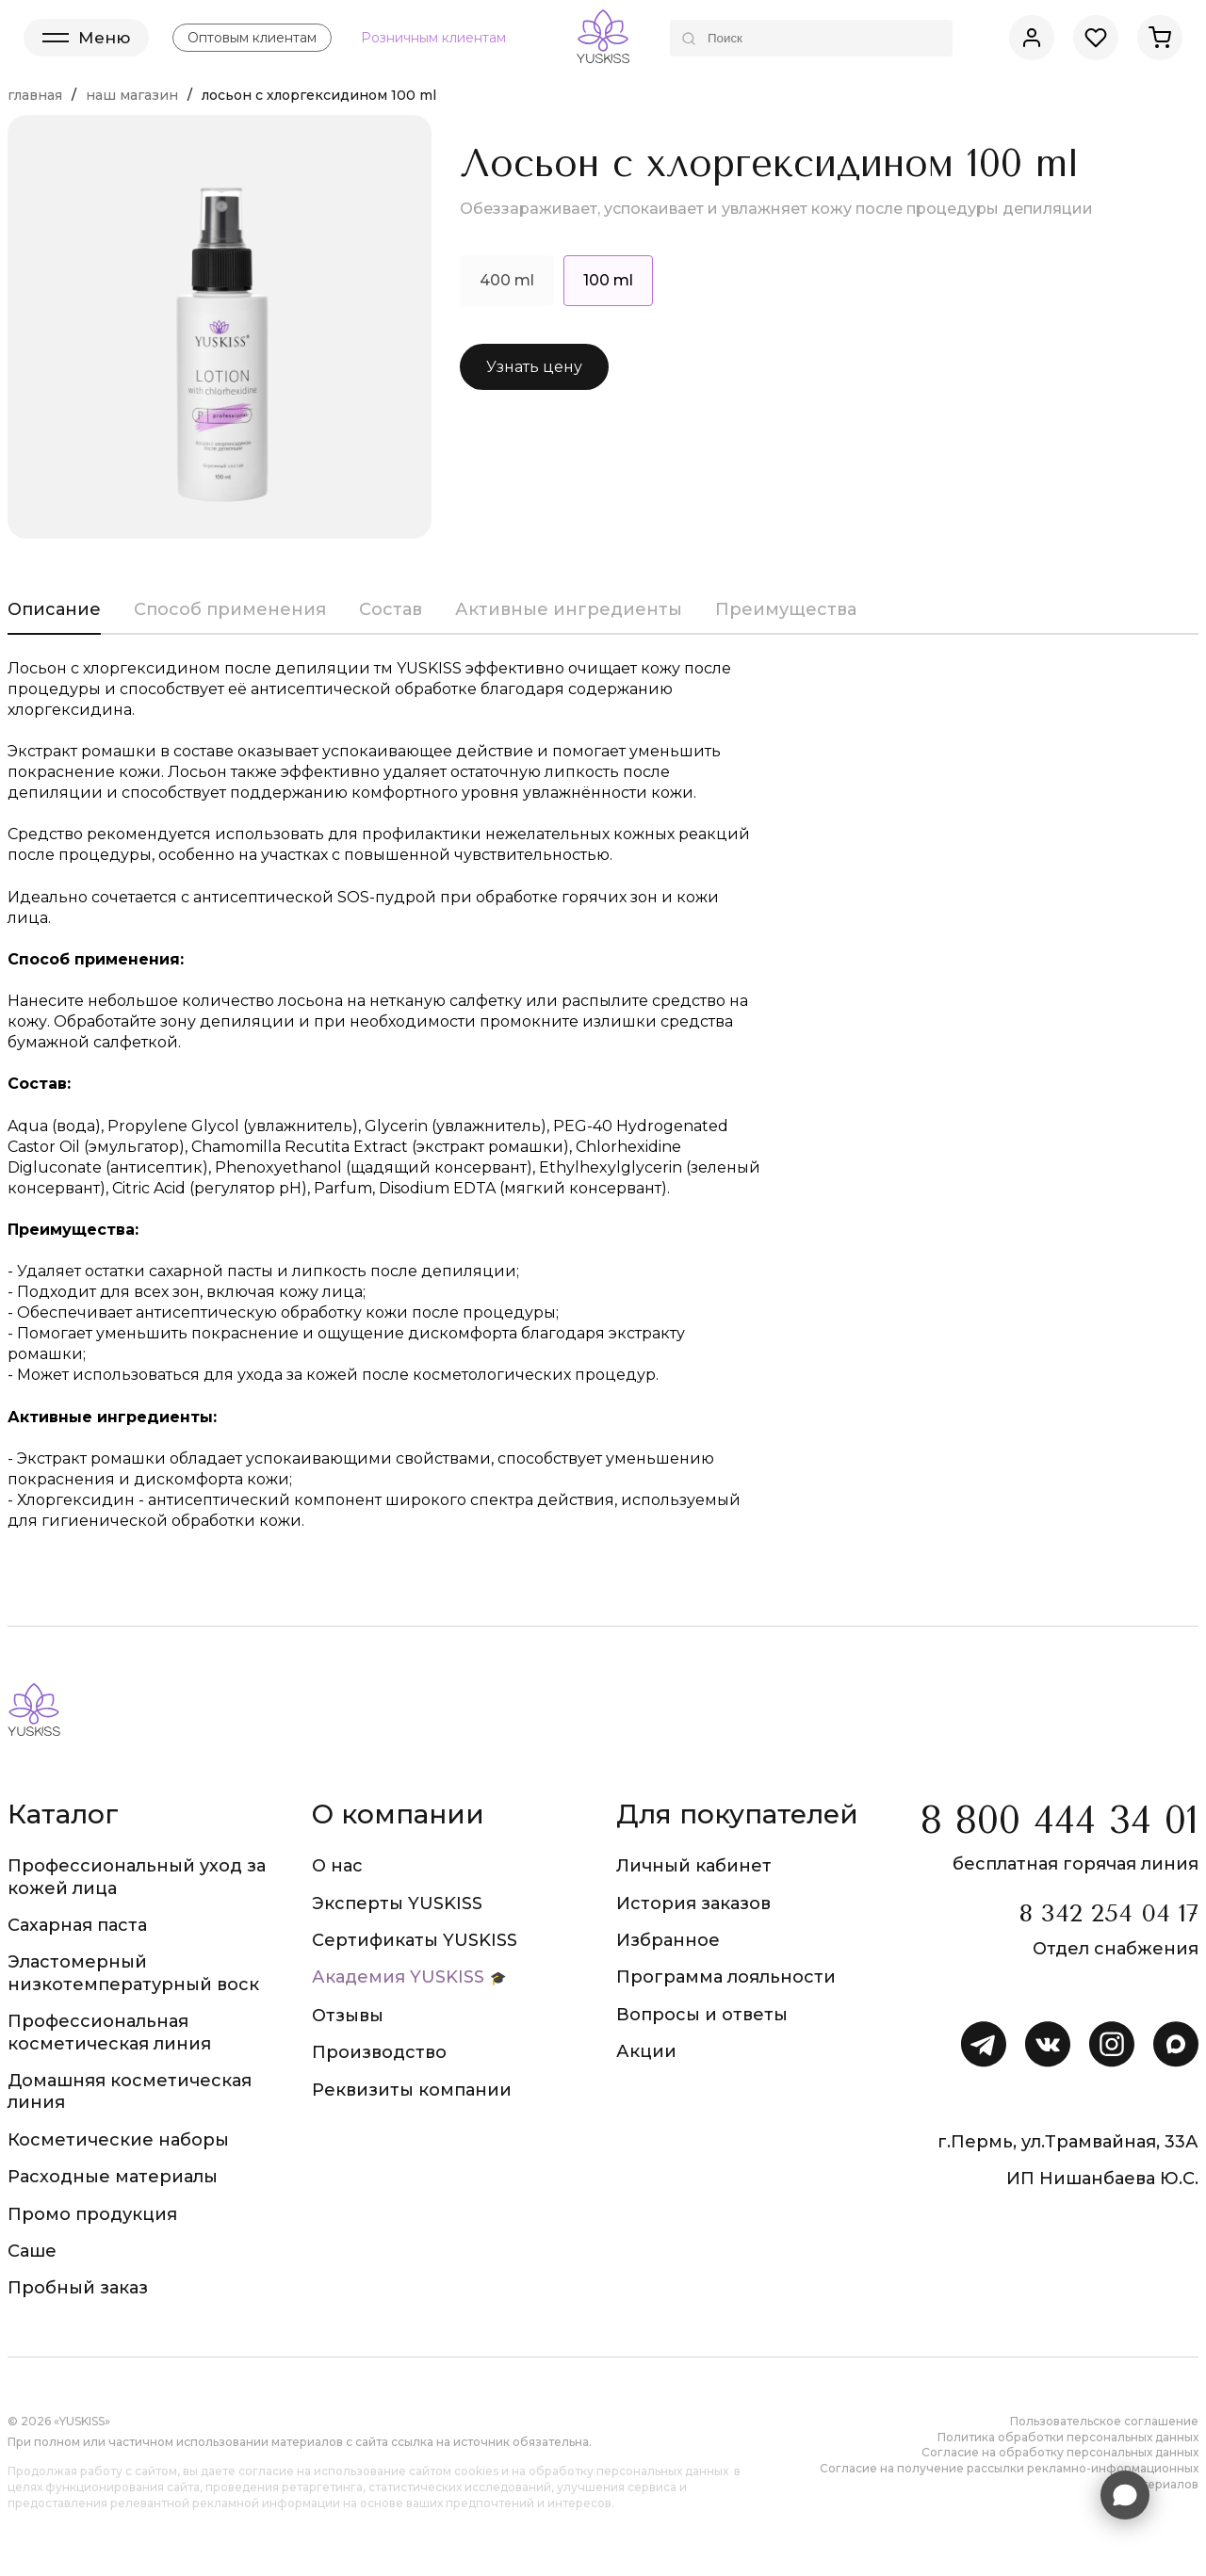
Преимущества (785, 609)
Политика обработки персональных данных (1067, 2437)
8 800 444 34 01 (1059, 1820)
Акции (646, 2051)
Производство (379, 2052)
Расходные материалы (113, 2176)
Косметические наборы (118, 2140)
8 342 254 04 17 (1108, 1913)
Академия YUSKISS (398, 1977)
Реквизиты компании (412, 2090)
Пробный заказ (78, 2287)
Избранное (668, 1940)
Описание (54, 609)
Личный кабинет (694, 1865)
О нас (337, 1865)
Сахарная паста (77, 1925)
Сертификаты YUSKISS (414, 1940)
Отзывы (347, 2015)
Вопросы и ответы (702, 2014)
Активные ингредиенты (568, 609)
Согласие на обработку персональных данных (1059, 2452)
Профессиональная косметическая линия (109, 2032)
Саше (32, 2251)
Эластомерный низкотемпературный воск (133, 1973)
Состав (390, 609)
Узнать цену (534, 367)
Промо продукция (92, 2214)
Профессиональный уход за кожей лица (137, 1876)
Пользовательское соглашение (1104, 2421)
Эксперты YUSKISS (397, 1903)
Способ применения (230, 609)
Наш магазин (132, 95)
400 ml (507, 280)
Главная (35, 95)
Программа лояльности (726, 1977)
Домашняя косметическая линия (130, 2091)
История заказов (693, 1903)
